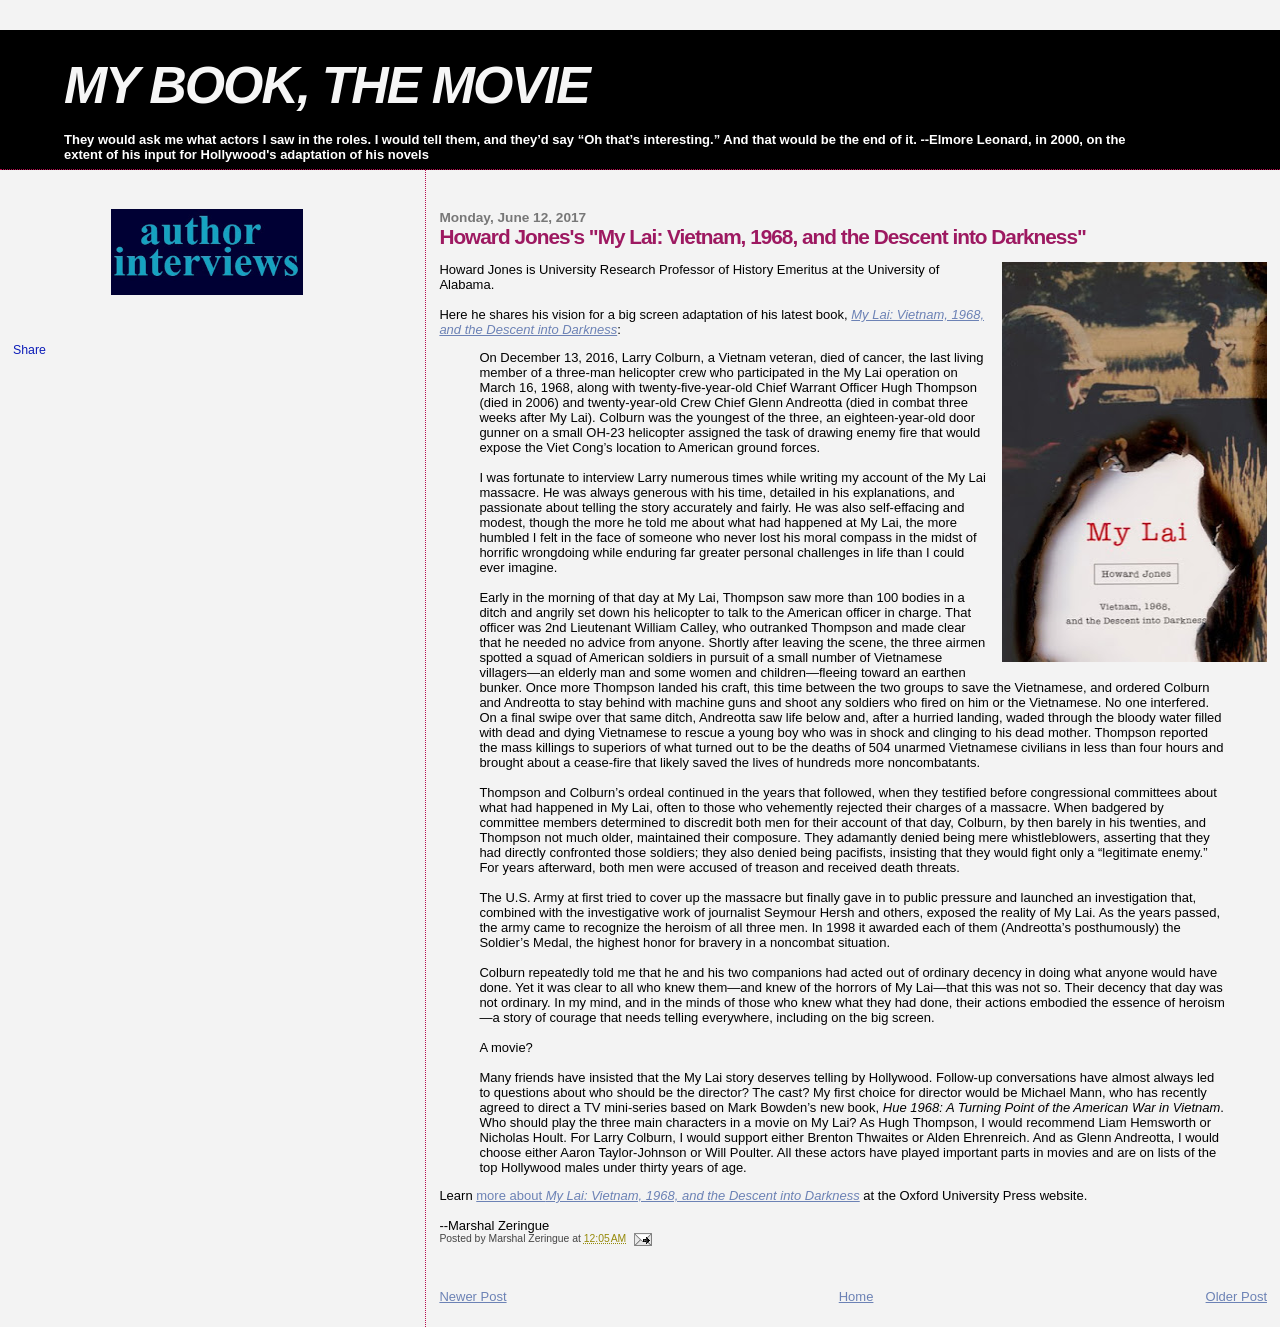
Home (856, 1296)
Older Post (1236, 1296)
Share (29, 350)
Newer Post (472, 1296)
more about (667, 1195)
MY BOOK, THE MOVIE (326, 85)
